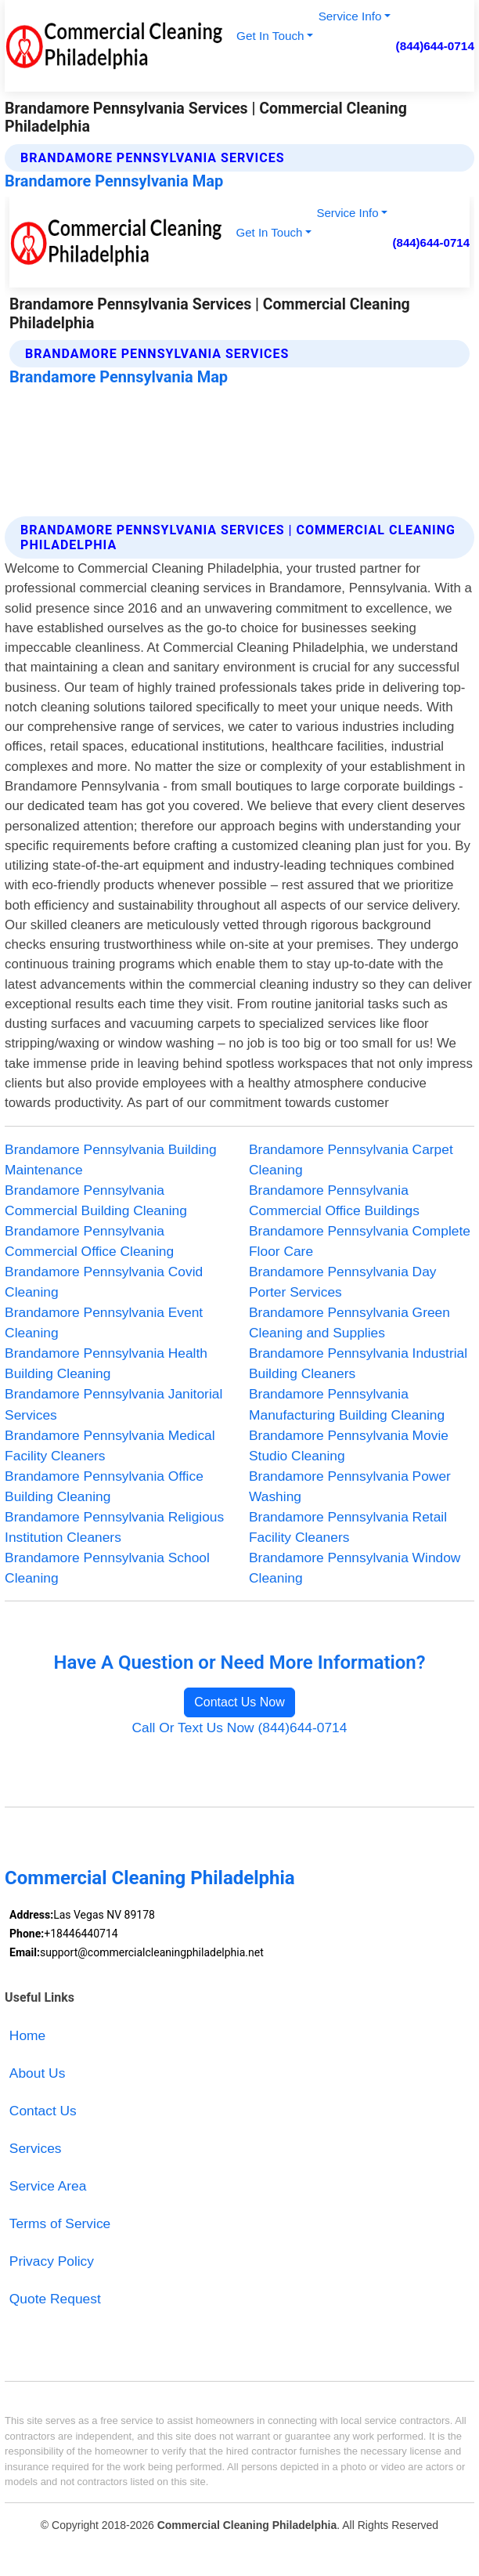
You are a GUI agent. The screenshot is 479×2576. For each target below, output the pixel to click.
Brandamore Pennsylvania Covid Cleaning (104, 1282)
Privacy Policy (51, 2261)
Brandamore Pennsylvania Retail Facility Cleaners (348, 1527)
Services (35, 2148)
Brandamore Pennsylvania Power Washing (350, 1486)
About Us (37, 2073)
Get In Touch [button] (270, 35)
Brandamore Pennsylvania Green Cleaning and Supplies (349, 1322)
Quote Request (55, 2298)
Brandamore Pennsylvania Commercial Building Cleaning (96, 1200)
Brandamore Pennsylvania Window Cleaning (354, 1568)
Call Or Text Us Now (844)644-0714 (240, 1727)
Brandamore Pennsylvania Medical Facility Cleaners (110, 1445)
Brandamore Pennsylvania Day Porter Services (343, 1282)
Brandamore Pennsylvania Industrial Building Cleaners (358, 1363)
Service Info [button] (350, 16)
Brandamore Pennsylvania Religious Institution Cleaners (114, 1527)
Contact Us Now (239, 1702)
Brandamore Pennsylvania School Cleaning (107, 1568)
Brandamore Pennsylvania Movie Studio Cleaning (348, 1445)
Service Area (48, 2186)
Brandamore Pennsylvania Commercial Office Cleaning (89, 1241)
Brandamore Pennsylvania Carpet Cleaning (351, 1159)
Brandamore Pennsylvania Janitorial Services (113, 1404)
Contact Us (43, 2110)
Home (27, 2035)
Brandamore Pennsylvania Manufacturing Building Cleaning (347, 1404)
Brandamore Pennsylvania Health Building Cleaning (106, 1363)
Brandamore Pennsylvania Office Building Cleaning (104, 1486)
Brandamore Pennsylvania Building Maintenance (110, 1159)
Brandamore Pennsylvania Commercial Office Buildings (334, 1200)
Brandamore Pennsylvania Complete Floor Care (359, 1241)
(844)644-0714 (435, 45)
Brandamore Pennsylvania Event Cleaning (104, 1322)
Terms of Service (59, 2223)
